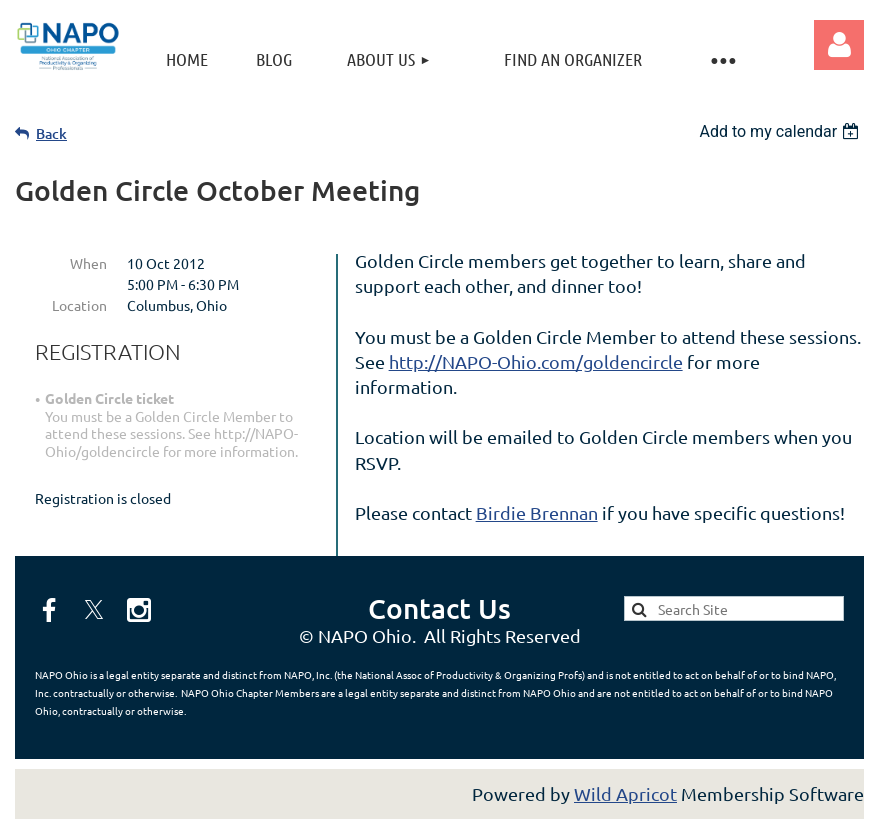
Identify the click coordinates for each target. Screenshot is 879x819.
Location (79, 305)
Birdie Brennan (537, 512)
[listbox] (781, 131)
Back (51, 133)
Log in (839, 45)
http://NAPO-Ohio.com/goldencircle (536, 361)
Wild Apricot (625, 793)
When (88, 263)
